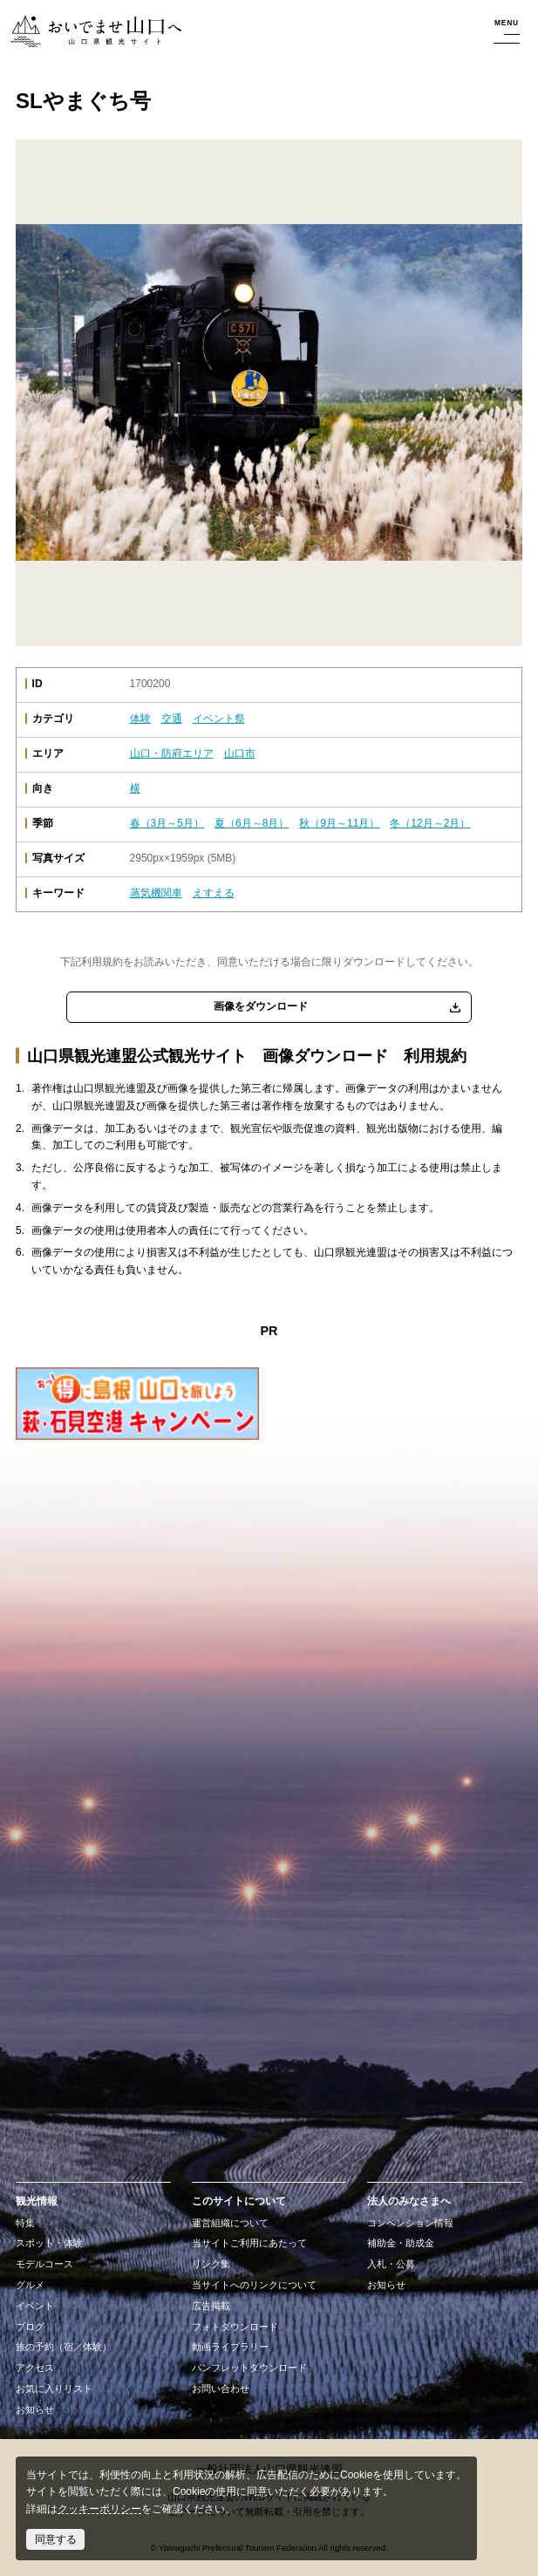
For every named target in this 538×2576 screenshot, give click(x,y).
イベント (35, 2305)
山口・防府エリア (172, 753)
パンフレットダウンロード (249, 2367)
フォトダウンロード (235, 2326)
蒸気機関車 (156, 893)
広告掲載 (211, 2305)
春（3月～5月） (167, 823)
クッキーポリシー (99, 2509)
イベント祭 (219, 718)
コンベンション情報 (410, 2223)
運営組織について (230, 2223)
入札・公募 (391, 2264)
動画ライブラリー (230, 2346)
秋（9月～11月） (339, 823)
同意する (56, 2539)
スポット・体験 (49, 2243)
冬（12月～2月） (430, 823)
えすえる (214, 893)
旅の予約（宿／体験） (64, 2346)
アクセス (35, 2367)
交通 (171, 718)
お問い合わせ (220, 2388)
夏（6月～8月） (252, 823)
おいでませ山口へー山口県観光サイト (94, 32)
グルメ (30, 2285)
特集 (25, 2223)
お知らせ (35, 2409)
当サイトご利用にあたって (249, 2243)
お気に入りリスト (54, 2388)
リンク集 (211, 2264)
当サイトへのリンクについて (254, 2285)
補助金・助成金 (400, 2243)
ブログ (30, 2326)
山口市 (239, 753)
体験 (140, 718)
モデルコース (44, 2264)
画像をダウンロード (261, 1006)
